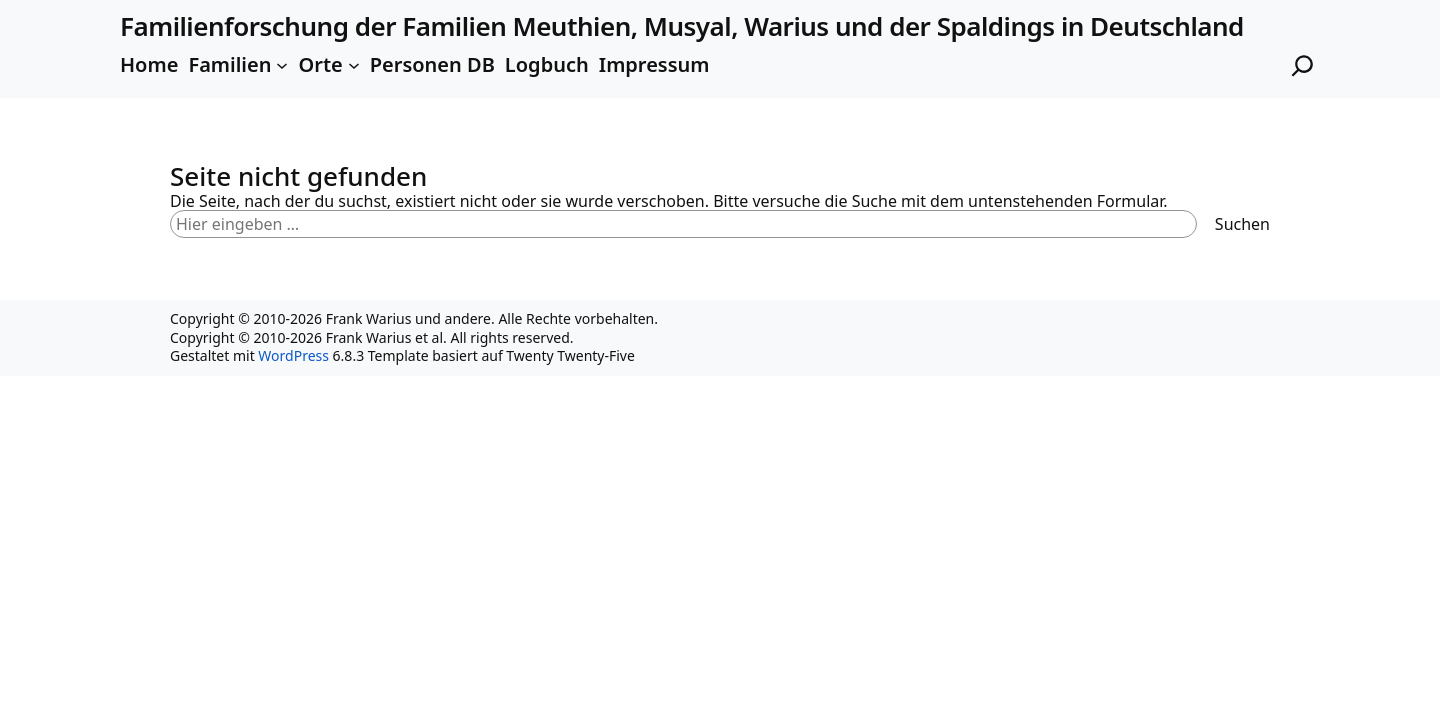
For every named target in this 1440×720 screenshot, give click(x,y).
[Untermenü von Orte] (354, 65)
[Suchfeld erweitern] (1302, 65)
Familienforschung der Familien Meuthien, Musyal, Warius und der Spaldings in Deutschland (682, 26)
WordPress (293, 355)
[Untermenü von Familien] (282, 65)
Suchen (1242, 224)
